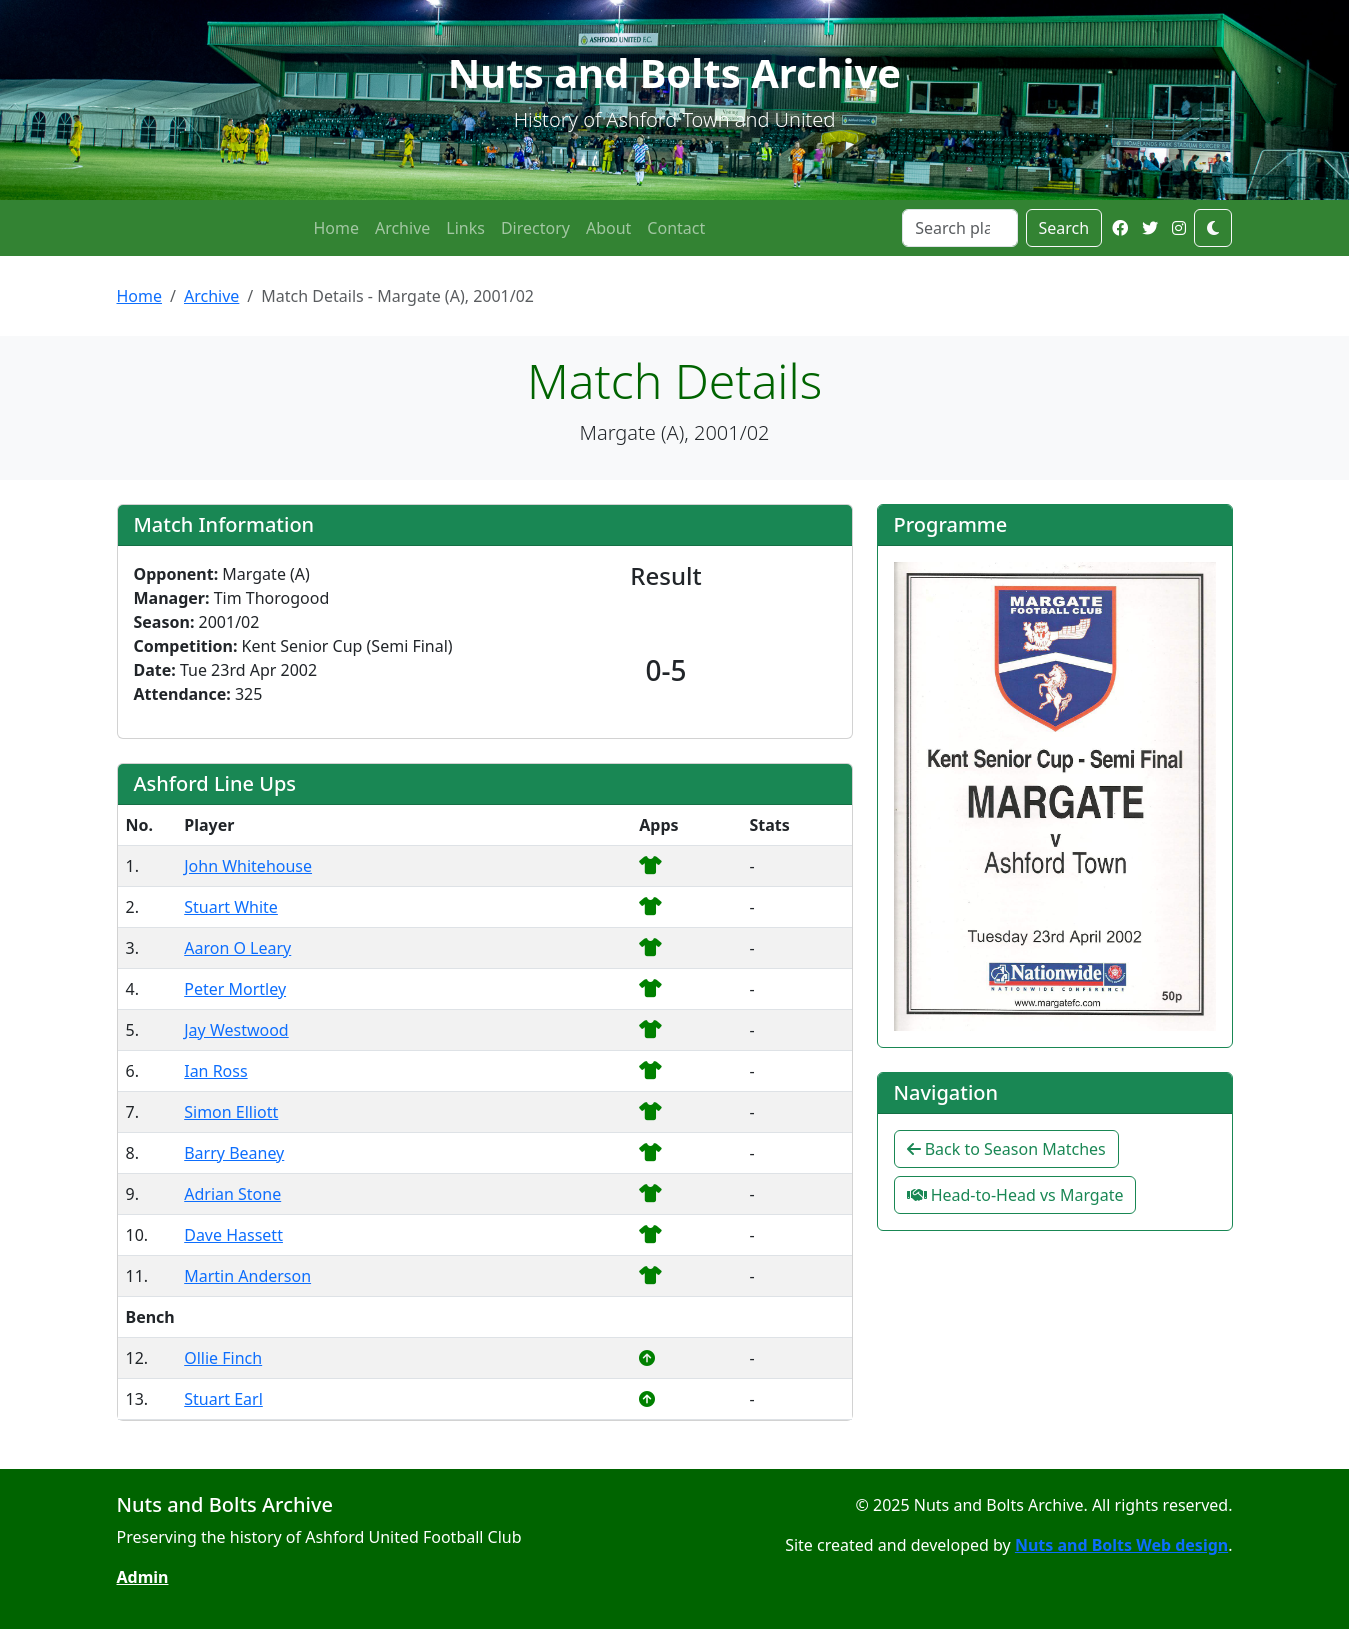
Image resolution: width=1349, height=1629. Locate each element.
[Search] (959, 228)
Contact (676, 228)
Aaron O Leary (237, 948)
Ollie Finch (223, 1358)
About (608, 228)
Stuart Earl (223, 1399)
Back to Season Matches (1006, 1149)
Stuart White (231, 907)
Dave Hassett (233, 1235)
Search (1064, 228)
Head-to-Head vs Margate (1015, 1195)
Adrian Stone (232, 1194)
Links (465, 228)
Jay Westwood (236, 1030)
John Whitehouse (248, 866)
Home (336, 228)
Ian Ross (215, 1071)
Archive (402, 228)
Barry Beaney (234, 1153)
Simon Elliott (231, 1112)
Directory (535, 228)
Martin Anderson (247, 1276)
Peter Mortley (235, 989)
